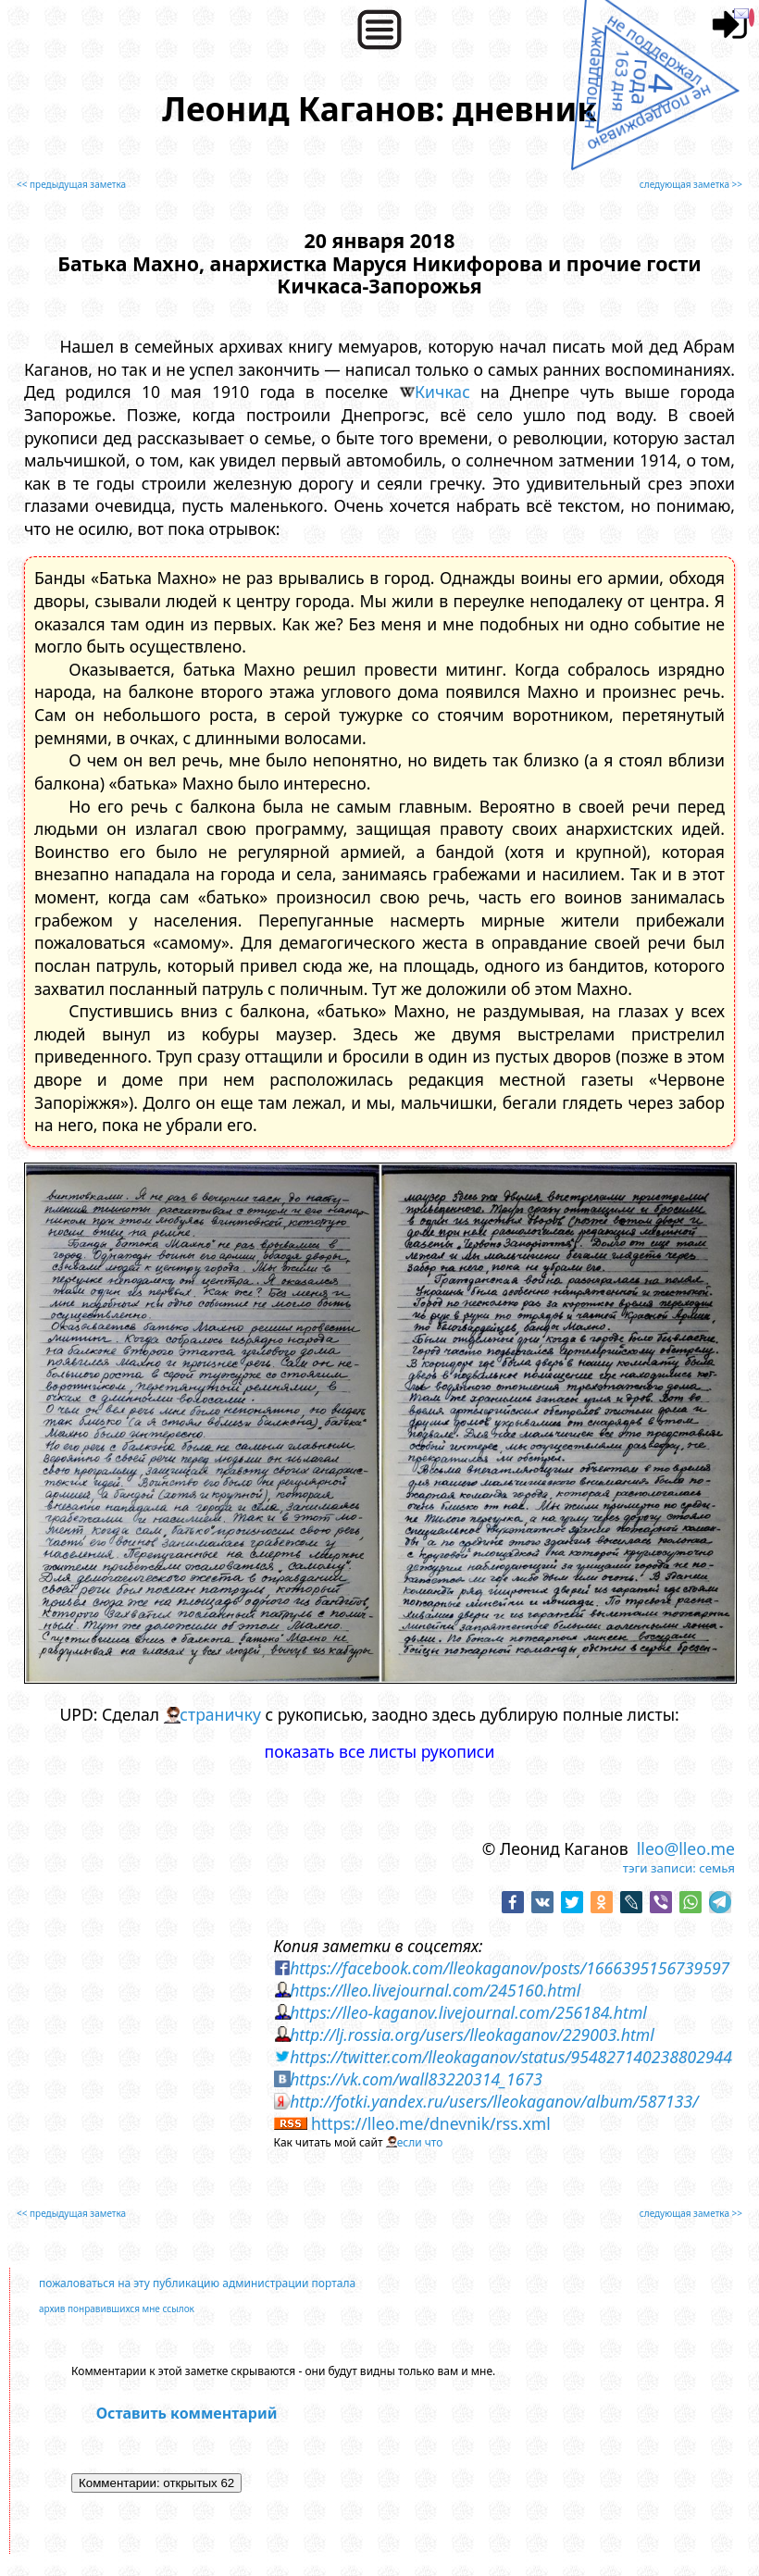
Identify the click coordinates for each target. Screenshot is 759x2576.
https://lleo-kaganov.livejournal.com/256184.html (468, 2012)
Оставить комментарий (187, 2413)
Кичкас (442, 391)
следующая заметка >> (691, 184)
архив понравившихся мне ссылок (116, 2308)
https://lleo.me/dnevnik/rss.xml (431, 2123)
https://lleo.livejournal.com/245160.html (435, 1990)
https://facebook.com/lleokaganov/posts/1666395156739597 (509, 1968)
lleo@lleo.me (686, 1848)
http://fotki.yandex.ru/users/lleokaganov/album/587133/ (494, 2101)
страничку (220, 1714)
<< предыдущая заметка (71, 184)
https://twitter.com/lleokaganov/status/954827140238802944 (511, 2057)
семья (717, 1868)
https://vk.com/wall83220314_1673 (416, 2079)
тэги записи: (659, 1868)
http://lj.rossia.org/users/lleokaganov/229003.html (472, 2034)
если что (420, 2142)
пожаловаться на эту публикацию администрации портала (197, 2283)
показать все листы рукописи (380, 1751)
